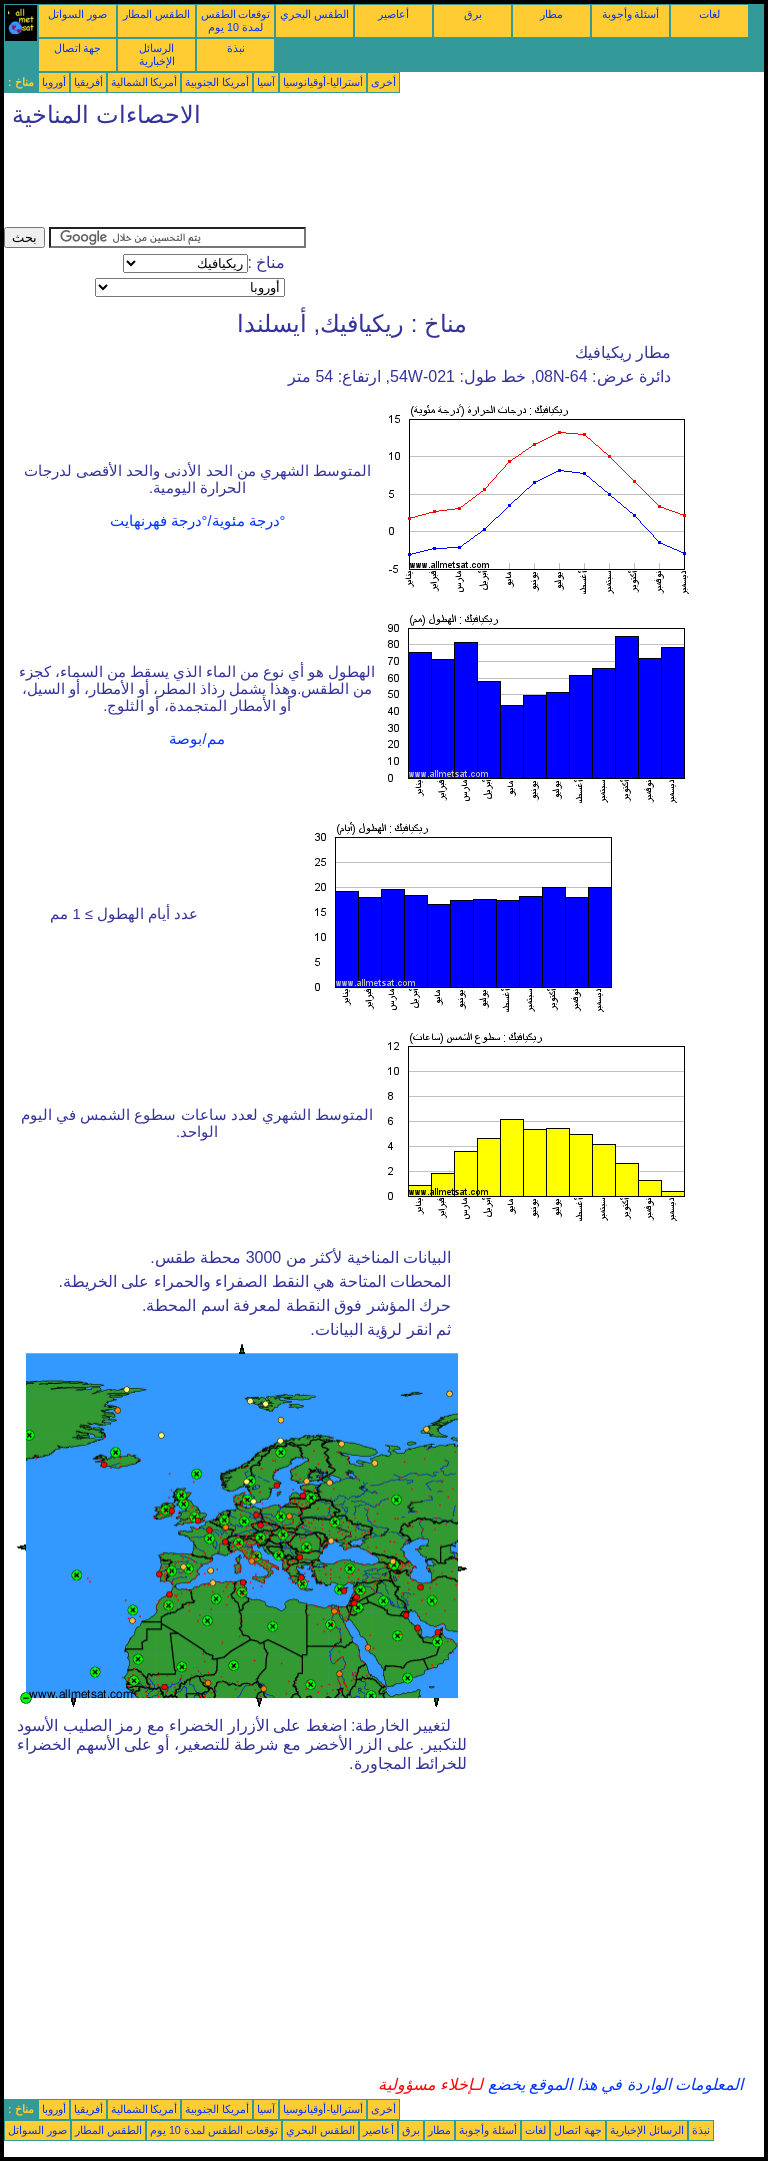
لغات (709, 14)
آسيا (266, 82)
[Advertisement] (368, 182)
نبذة (236, 48)
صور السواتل (77, 14)
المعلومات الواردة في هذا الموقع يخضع (613, 2084)
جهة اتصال (78, 48)
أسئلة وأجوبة (631, 14)
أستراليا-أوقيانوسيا (323, 82)
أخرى (383, 82)
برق (473, 14)
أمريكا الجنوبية (217, 82)
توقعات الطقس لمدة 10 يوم (236, 20)
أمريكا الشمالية (144, 82)
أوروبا (54, 82)
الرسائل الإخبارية (157, 54)
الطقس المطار (156, 14)
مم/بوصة (196, 739)
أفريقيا (88, 82)
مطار (551, 14)
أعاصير (393, 14)
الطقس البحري (314, 14)
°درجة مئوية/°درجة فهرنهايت (198, 521)
